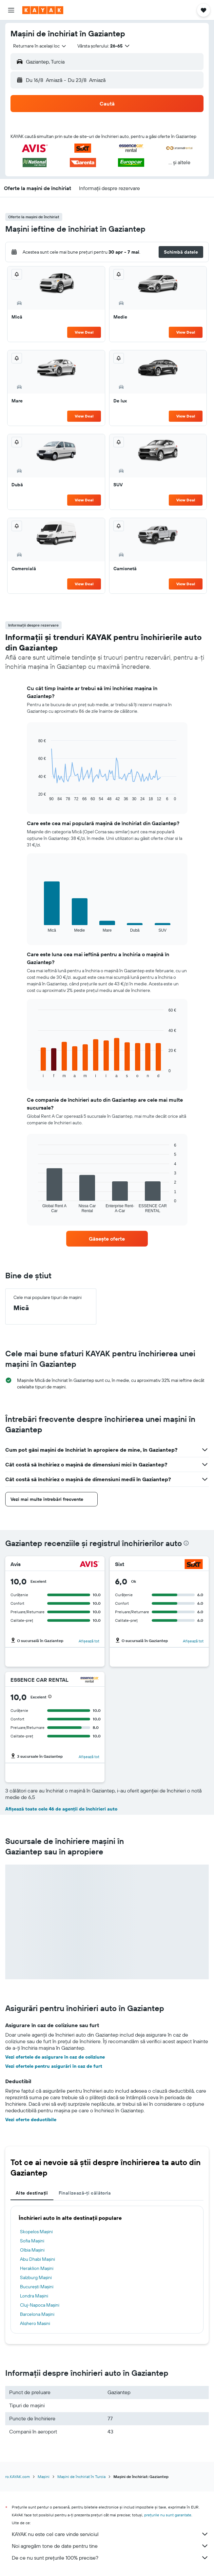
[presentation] (186, 1543)
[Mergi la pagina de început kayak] (42, 10)
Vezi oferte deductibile (30, 2119)
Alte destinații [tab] (32, 2193)
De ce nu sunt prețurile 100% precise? (110, 2558)
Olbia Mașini (32, 2250)
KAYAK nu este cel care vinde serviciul (110, 2534)
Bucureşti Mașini (36, 2287)
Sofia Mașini (32, 2241)
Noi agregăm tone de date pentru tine (110, 2546)
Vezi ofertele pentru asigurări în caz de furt (53, 2066)
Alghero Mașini (35, 2323)
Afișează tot (89, 1640)
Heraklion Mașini (36, 2268)
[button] (11, 10)
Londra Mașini (34, 2296)
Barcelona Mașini (37, 2314)
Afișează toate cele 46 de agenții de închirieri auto (61, 1809)
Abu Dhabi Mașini (37, 2259)
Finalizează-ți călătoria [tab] (85, 2193)
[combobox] (39, 46)
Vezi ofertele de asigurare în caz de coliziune (55, 2057)
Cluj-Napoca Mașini (39, 2305)
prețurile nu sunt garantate (167, 2514)
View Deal (84, 332)
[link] (106, 1239)
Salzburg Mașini (36, 2277)
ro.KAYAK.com (17, 2476)
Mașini (43, 2476)
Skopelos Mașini (36, 2232)
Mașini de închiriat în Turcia (81, 2476)
